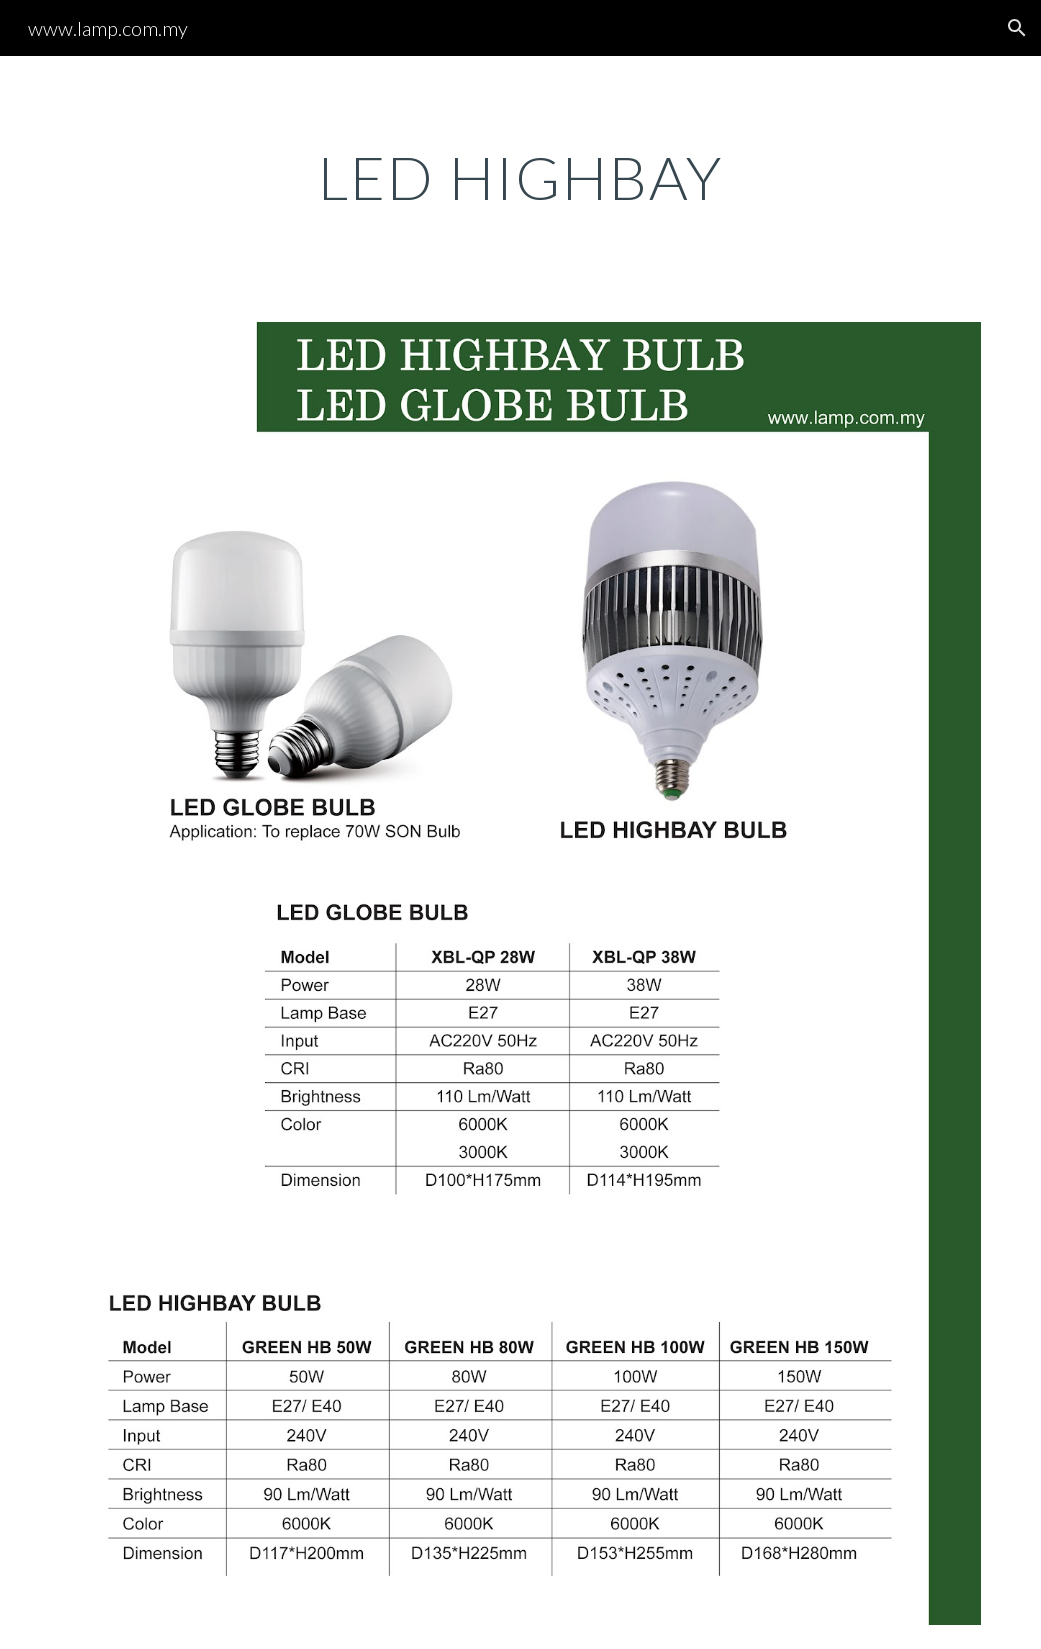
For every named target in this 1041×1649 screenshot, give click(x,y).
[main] (520, 177)
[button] (1017, 28)
